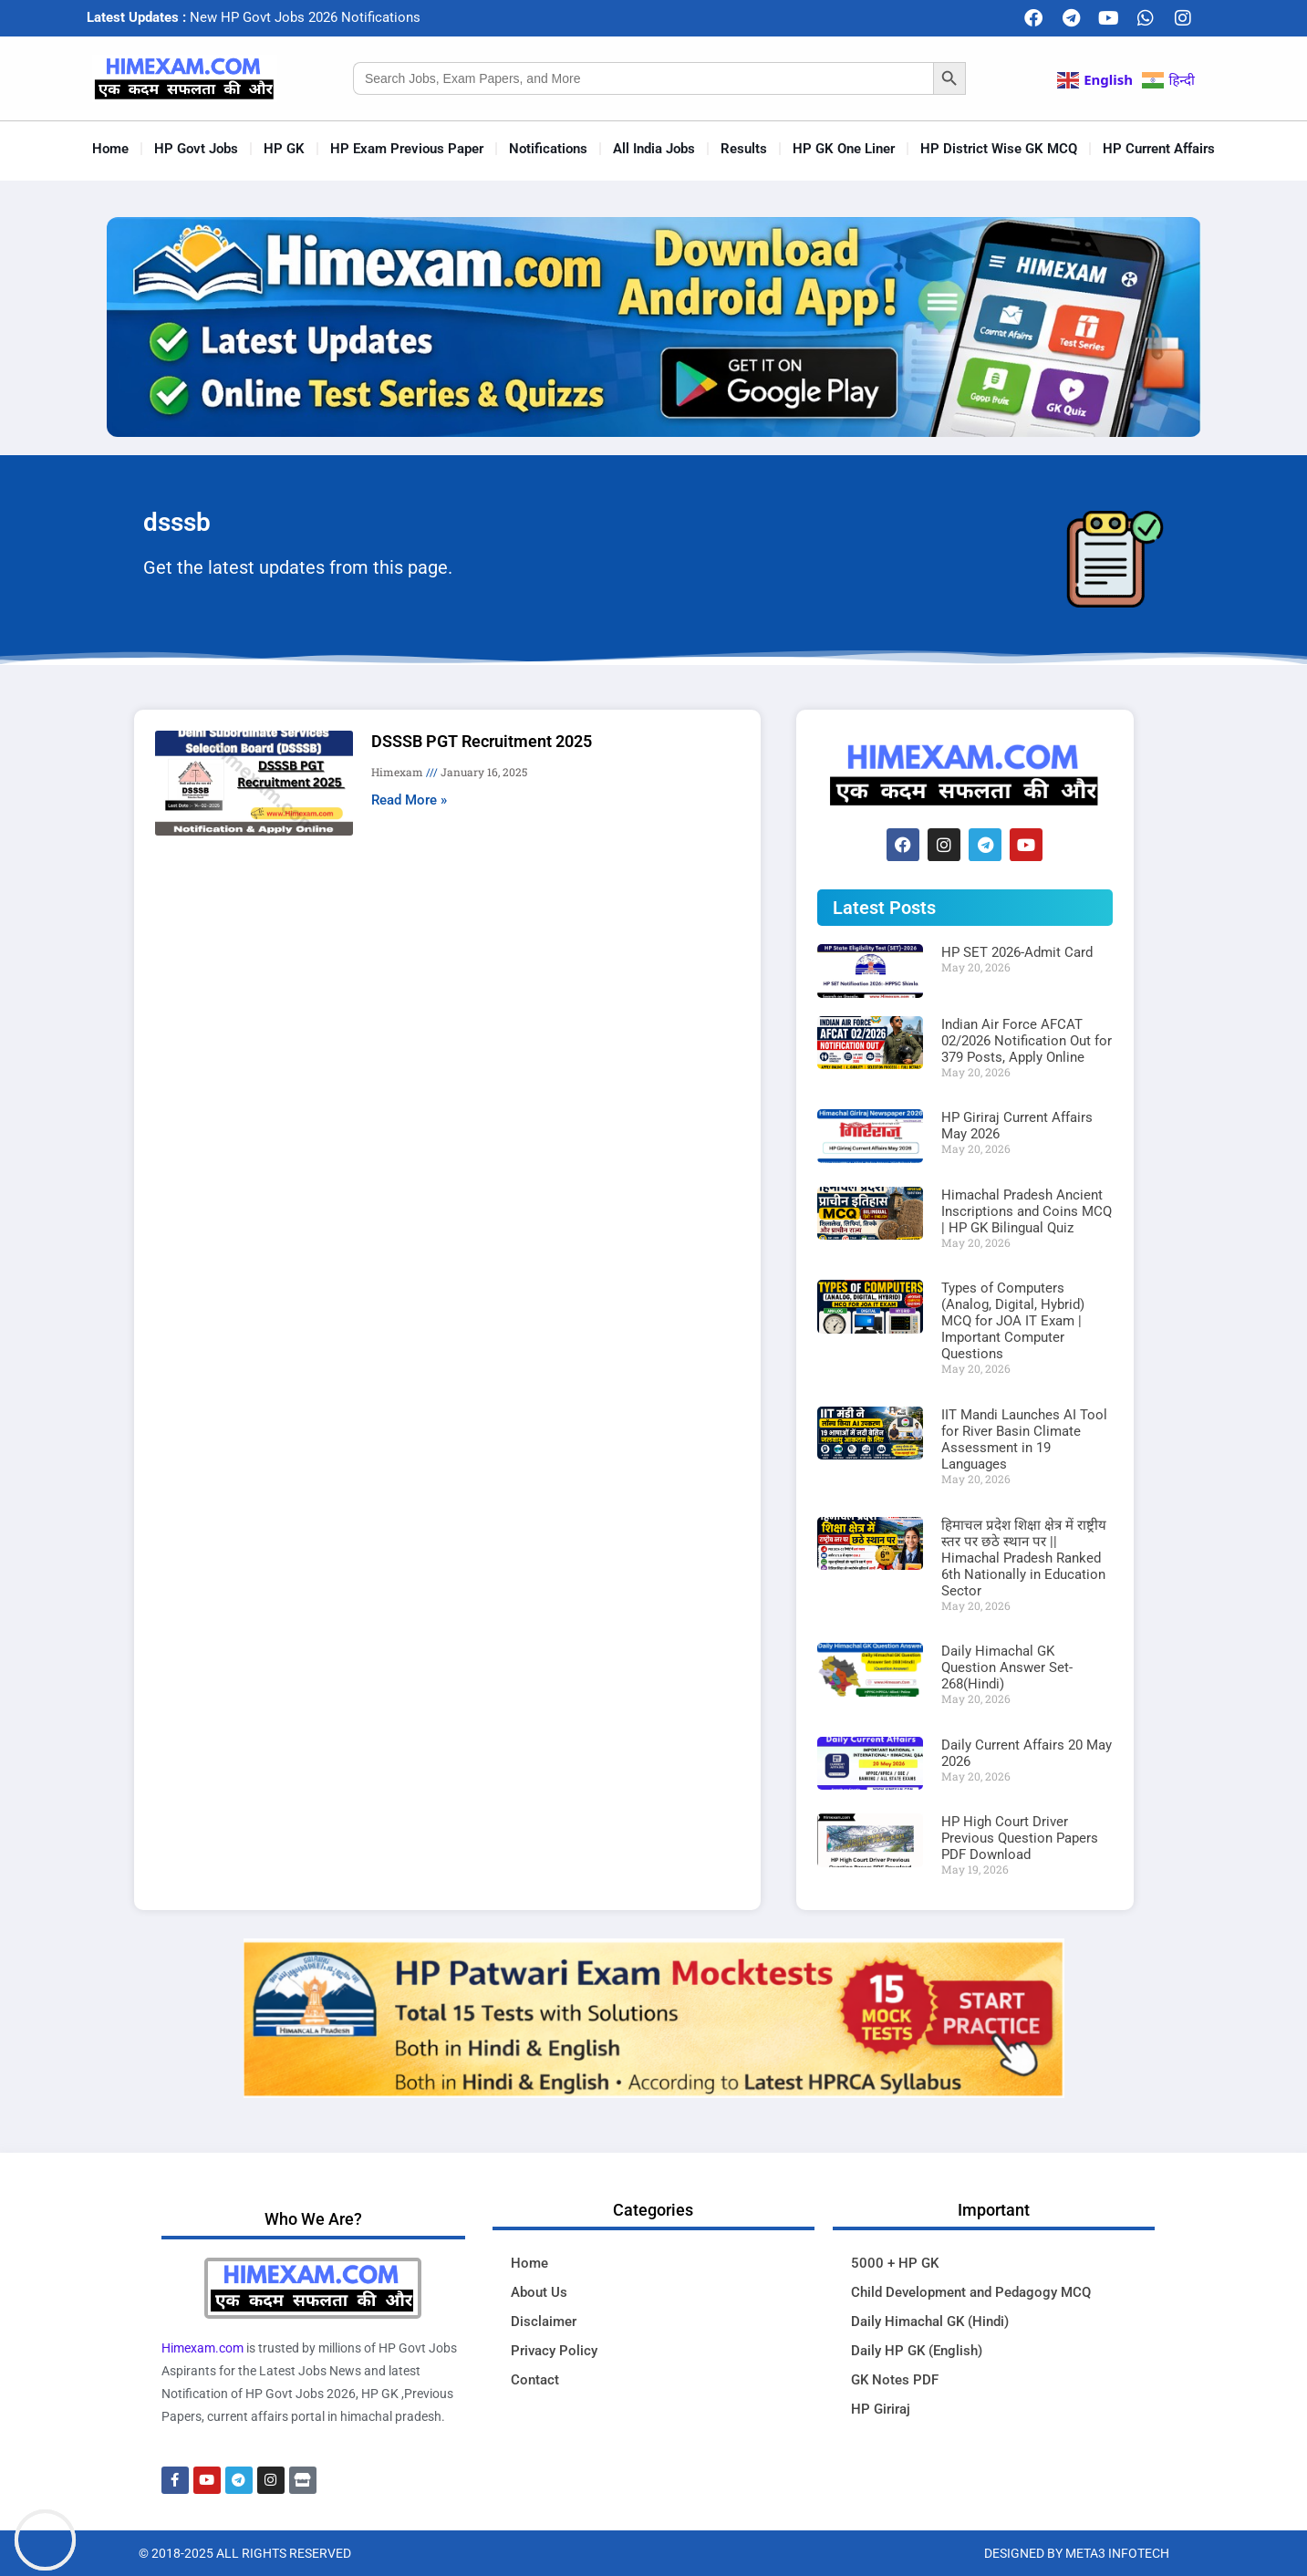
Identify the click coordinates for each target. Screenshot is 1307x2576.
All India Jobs (654, 148)
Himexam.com (202, 2348)
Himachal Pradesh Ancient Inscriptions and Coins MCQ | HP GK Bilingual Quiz (1026, 1211)
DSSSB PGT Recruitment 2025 (481, 741)
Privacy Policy (554, 2350)
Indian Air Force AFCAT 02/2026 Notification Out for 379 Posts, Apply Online (1026, 1040)
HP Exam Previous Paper (406, 148)
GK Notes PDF (895, 2380)
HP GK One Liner (844, 148)
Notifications (548, 148)
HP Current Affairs (1159, 148)
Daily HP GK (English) (916, 2350)
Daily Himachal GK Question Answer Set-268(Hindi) (1007, 1667)
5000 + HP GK (895, 2263)
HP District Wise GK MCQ (998, 148)
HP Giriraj (880, 2409)
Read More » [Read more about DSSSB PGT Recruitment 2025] (409, 800)
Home (110, 148)
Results (744, 148)
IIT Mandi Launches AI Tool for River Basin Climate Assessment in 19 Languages (1024, 1439)
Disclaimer (543, 2321)
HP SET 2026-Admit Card (1017, 952)
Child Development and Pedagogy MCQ (971, 2292)
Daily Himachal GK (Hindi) (930, 2321)
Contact (535, 2380)
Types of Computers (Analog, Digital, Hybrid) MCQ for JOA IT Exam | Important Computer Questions (1012, 1321)
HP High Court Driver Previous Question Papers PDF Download (1019, 1838)
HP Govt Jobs (196, 148)
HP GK (284, 148)
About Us (539, 2292)
